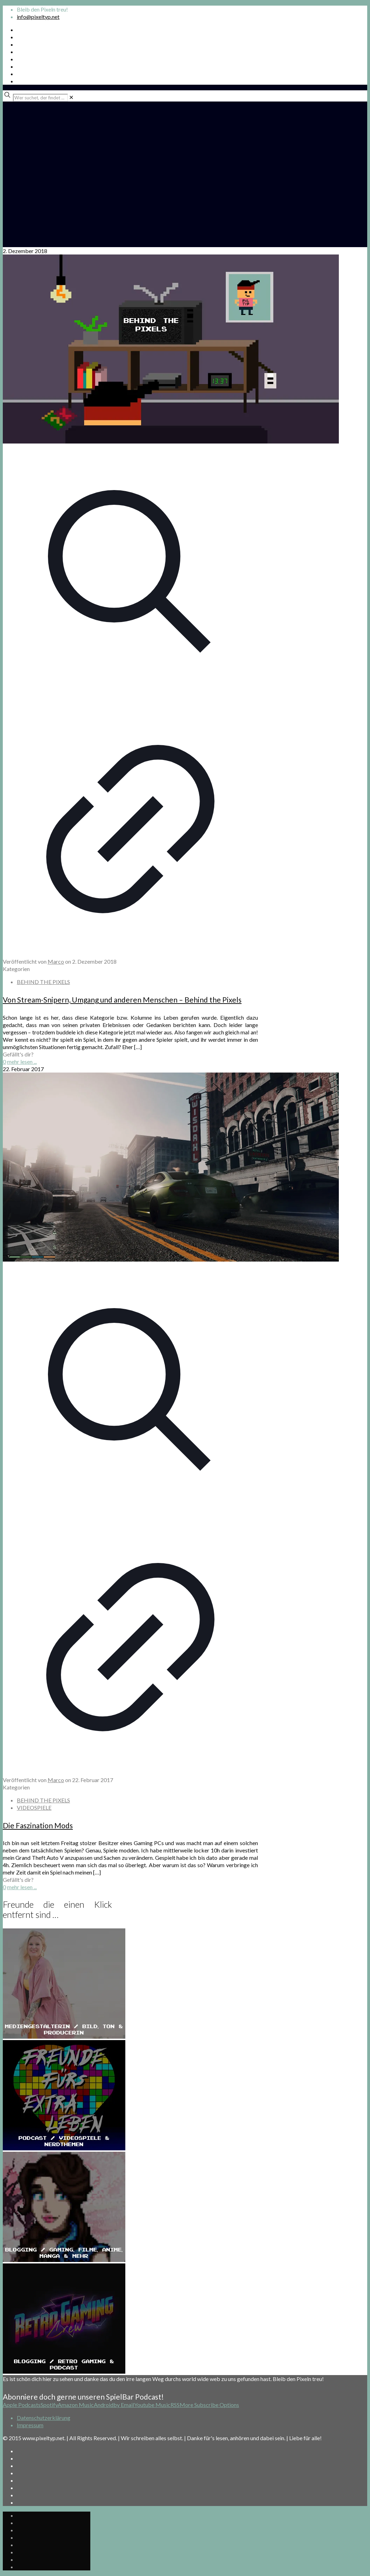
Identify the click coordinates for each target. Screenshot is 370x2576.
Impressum (30, 2425)
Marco (56, 961)
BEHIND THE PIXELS (43, 981)
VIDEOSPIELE (34, 1807)
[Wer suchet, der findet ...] (40, 98)
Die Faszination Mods (38, 1825)
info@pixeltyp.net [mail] (38, 16)
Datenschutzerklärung (43, 2417)
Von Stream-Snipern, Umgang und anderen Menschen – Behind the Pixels (122, 999)
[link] (71, 97)
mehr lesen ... (22, 1061)
